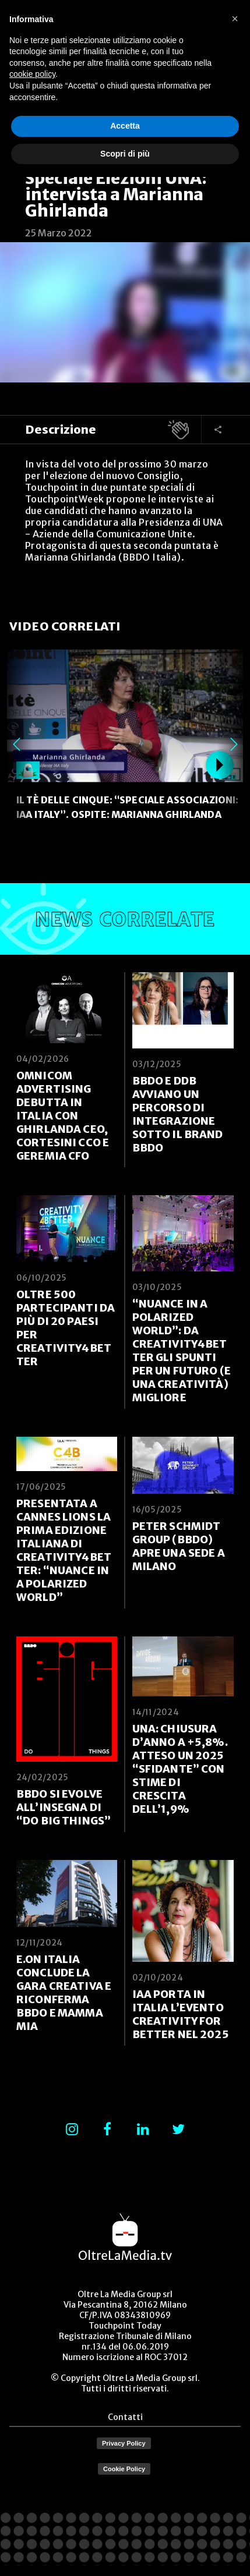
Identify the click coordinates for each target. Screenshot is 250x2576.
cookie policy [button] (32, 74)
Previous (16, 745)
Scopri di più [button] (125, 153)
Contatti (125, 2417)
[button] (235, 18)
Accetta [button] (125, 125)
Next (234, 745)
